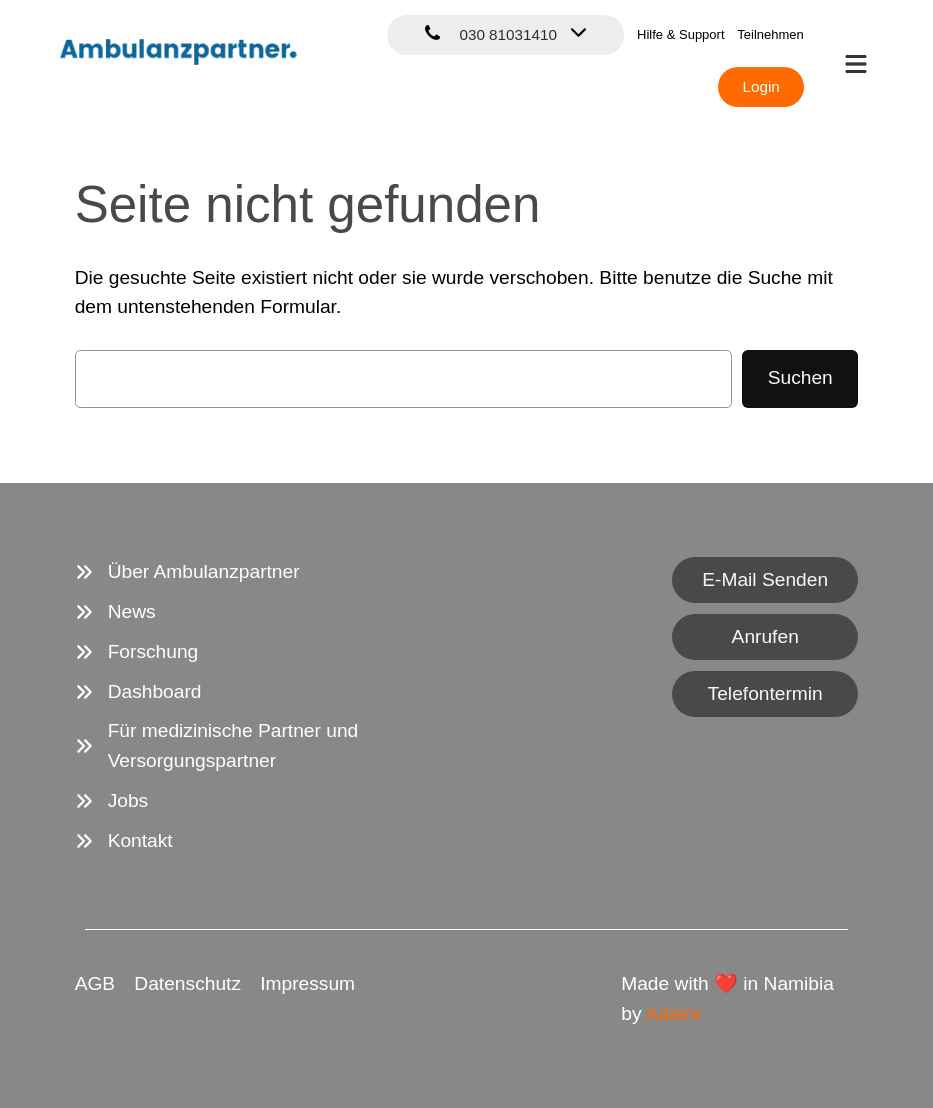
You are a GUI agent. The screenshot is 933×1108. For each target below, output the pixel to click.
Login (760, 86)
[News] (115, 612)
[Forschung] (137, 652)
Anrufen (765, 636)
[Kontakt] (124, 841)
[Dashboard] (138, 692)
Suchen (800, 377)
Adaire (673, 1013)
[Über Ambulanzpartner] (187, 572)
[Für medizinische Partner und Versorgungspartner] (261, 746)
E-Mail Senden (765, 579)
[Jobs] (112, 801)
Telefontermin (765, 693)
